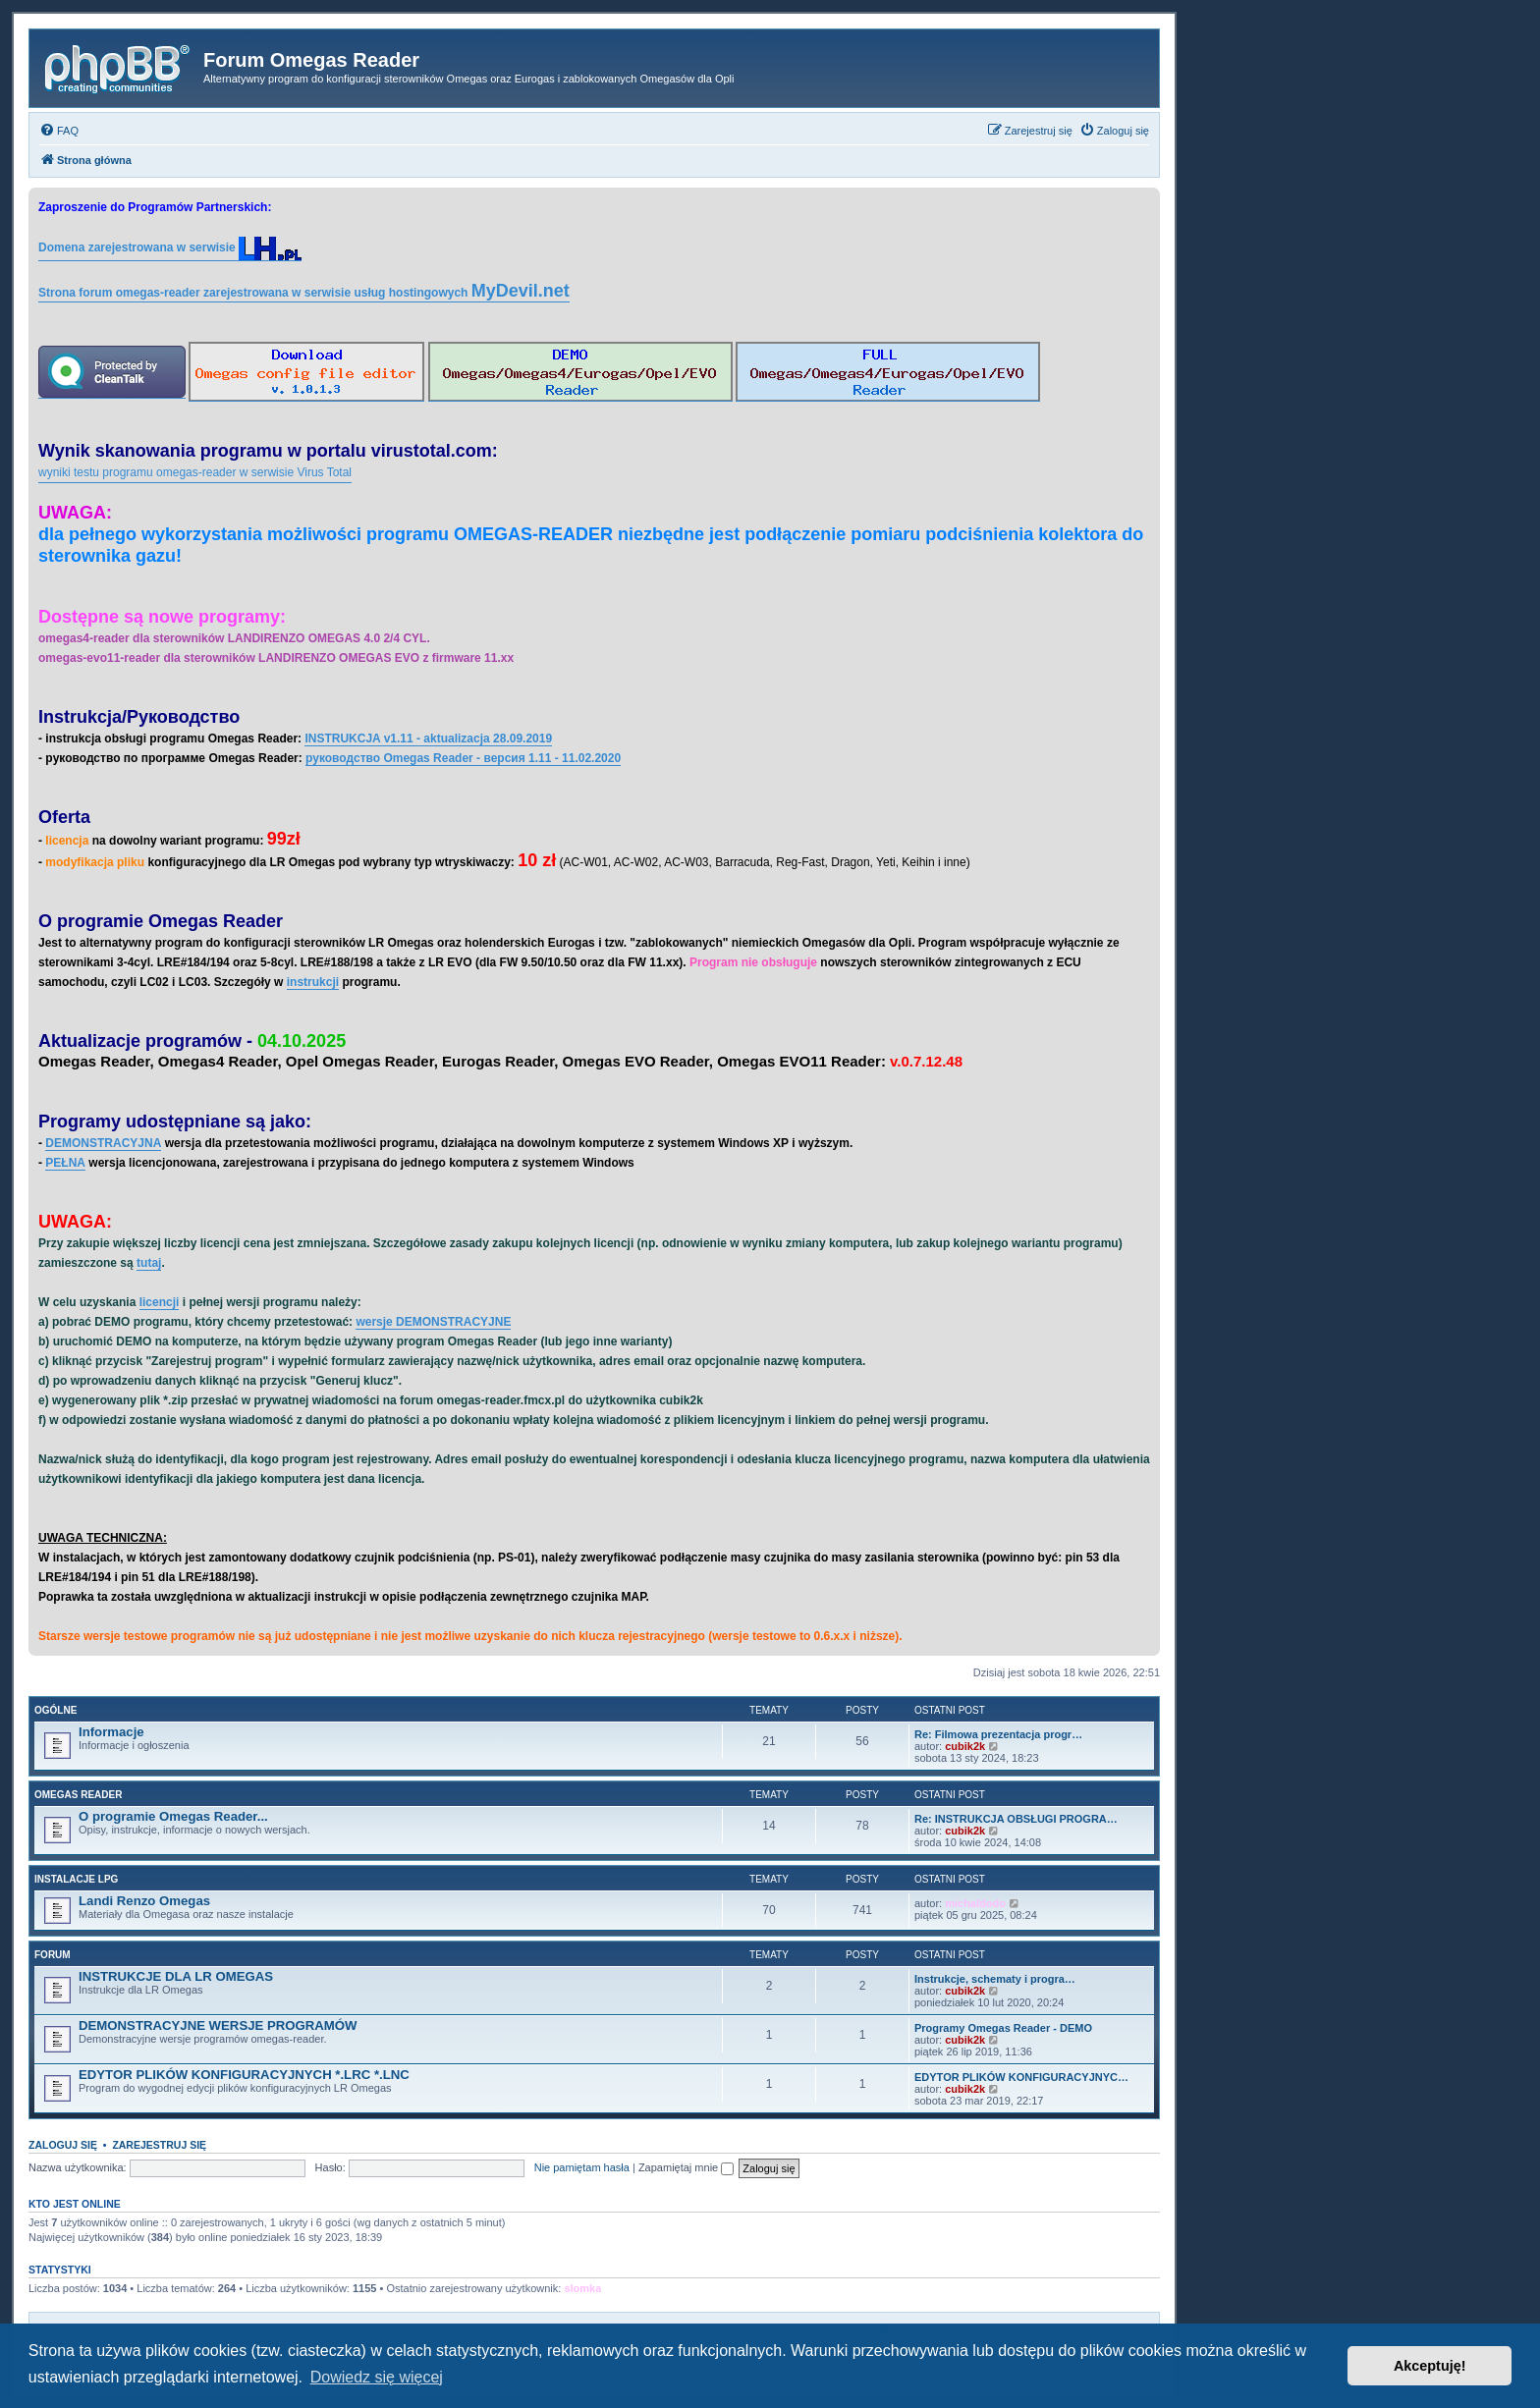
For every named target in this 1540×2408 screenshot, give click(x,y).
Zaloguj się (62, 2145)
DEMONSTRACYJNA (103, 1143)
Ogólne (55, 1710)
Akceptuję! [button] (1430, 2366)
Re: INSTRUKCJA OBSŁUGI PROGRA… (1016, 1819)
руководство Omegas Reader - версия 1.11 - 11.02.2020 (463, 758)
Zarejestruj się (159, 2145)
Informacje (111, 1731)
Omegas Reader (78, 1794)
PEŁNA (65, 1163)
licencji (159, 1302)
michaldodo (975, 1903)
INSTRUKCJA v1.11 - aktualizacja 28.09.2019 (428, 738)
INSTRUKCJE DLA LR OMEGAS (176, 1976)
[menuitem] (59, 130)
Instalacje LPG (76, 1879)
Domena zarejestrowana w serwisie (170, 248)
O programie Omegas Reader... (173, 1816)
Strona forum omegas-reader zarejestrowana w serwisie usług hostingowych (304, 291)
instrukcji (313, 982)
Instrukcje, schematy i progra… (994, 1979)
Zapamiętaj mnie (686, 2167)
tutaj (149, 1263)
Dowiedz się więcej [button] (376, 2377)
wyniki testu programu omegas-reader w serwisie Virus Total (195, 472)
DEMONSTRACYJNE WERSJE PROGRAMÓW (218, 2025)
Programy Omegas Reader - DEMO (1003, 2028)
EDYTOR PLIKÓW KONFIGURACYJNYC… (1021, 2077)
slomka (582, 2288)
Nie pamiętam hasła (582, 2167)
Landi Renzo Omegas (144, 1900)
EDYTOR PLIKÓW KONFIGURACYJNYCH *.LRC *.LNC (244, 2074)
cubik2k (965, 1746)
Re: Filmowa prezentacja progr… (998, 1734)
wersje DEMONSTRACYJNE (433, 1322)
